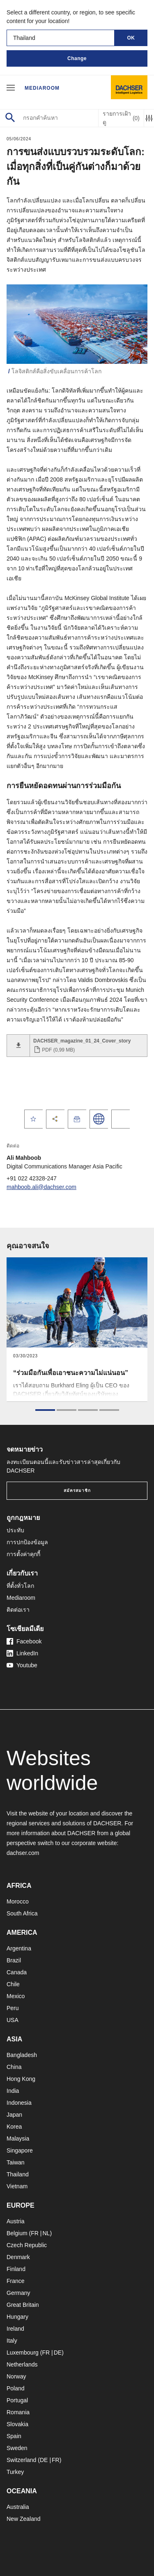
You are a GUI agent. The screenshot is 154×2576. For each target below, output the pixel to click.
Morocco (18, 1901)
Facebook (24, 1641)
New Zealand (24, 2518)
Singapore (20, 2150)
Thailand (18, 2174)
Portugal (17, 2400)
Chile (13, 1984)
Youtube (22, 1665)
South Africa (22, 1913)
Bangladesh (22, 2055)
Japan (14, 2114)
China (14, 2067)
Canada (17, 1972)
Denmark (18, 2257)
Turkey (15, 2472)
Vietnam (17, 2186)
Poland (16, 2388)
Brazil (14, 1960)
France (16, 2281)
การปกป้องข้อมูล (27, 1542)
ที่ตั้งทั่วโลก (20, 1585)
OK (131, 38)
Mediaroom (42, 88)
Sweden (17, 2448)
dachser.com (23, 1853)
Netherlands (22, 2364)
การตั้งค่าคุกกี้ (23, 1554)
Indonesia (19, 2102)
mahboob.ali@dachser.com (41, 1187)
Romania (18, 2412)
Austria (16, 2221)
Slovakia (17, 2424)
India (13, 2090)
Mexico (16, 1996)
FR (35, 2233)
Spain (14, 2436)
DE (58, 2352)
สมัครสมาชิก (77, 1490)
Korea (14, 2126)
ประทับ (15, 1530)
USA (12, 2020)
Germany (18, 2293)
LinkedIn (22, 1653)
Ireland (15, 2328)
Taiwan (16, 2162)
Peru (13, 2008)
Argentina (19, 1948)
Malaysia (18, 2138)
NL (46, 2233)
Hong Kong (21, 2079)
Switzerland (21, 2460)
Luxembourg (23, 2352)
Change (77, 58)
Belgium (17, 2233)
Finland (16, 2269)
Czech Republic (27, 2245)
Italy (12, 2340)
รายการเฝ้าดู (121, 118)
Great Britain (23, 2304)
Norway (16, 2376)
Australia (18, 2507)
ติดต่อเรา (18, 1609)
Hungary (17, 2316)
